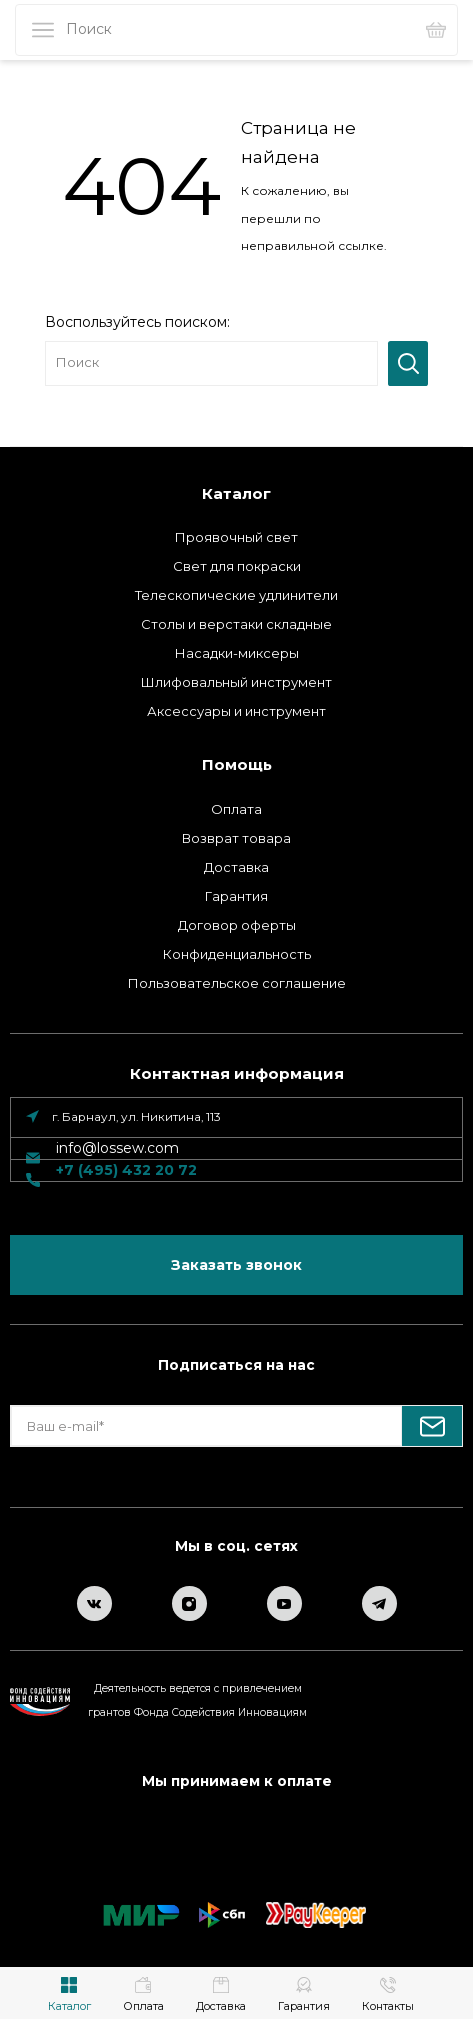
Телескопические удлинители (236, 595)
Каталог (236, 493)
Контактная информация (237, 1073)
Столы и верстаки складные (236, 624)
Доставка (236, 867)
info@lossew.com (117, 1148)
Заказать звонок (236, 1265)
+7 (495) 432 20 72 (126, 1170)
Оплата (236, 809)
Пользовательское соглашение (237, 983)
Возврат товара (236, 838)
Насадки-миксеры (237, 653)
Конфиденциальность (237, 954)
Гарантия (236, 896)
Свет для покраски (237, 566)
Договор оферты (237, 925)
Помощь (237, 764)
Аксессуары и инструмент (236, 711)
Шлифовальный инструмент (236, 682)
